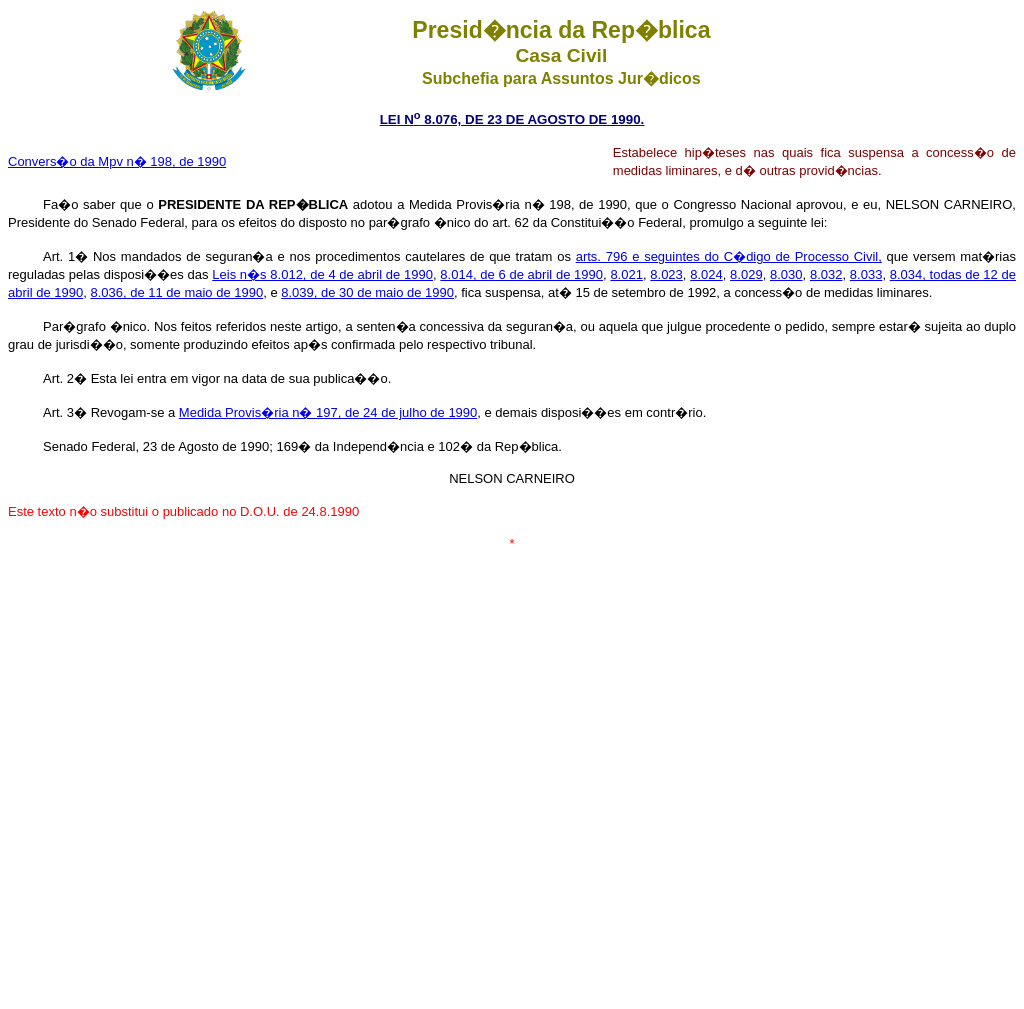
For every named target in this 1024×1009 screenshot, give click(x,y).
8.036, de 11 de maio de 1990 (176, 292)
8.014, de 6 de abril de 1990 (521, 274)
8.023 (666, 274)
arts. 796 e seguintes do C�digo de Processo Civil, (729, 256)
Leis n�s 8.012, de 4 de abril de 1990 (322, 274)
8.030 (786, 274)
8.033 (866, 274)
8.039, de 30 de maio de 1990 (367, 292)
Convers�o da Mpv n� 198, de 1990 (117, 161)
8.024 (706, 274)
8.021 (626, 274)
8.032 (826, 274)
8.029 (746, 274)
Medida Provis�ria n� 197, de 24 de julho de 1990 (328, 412)
